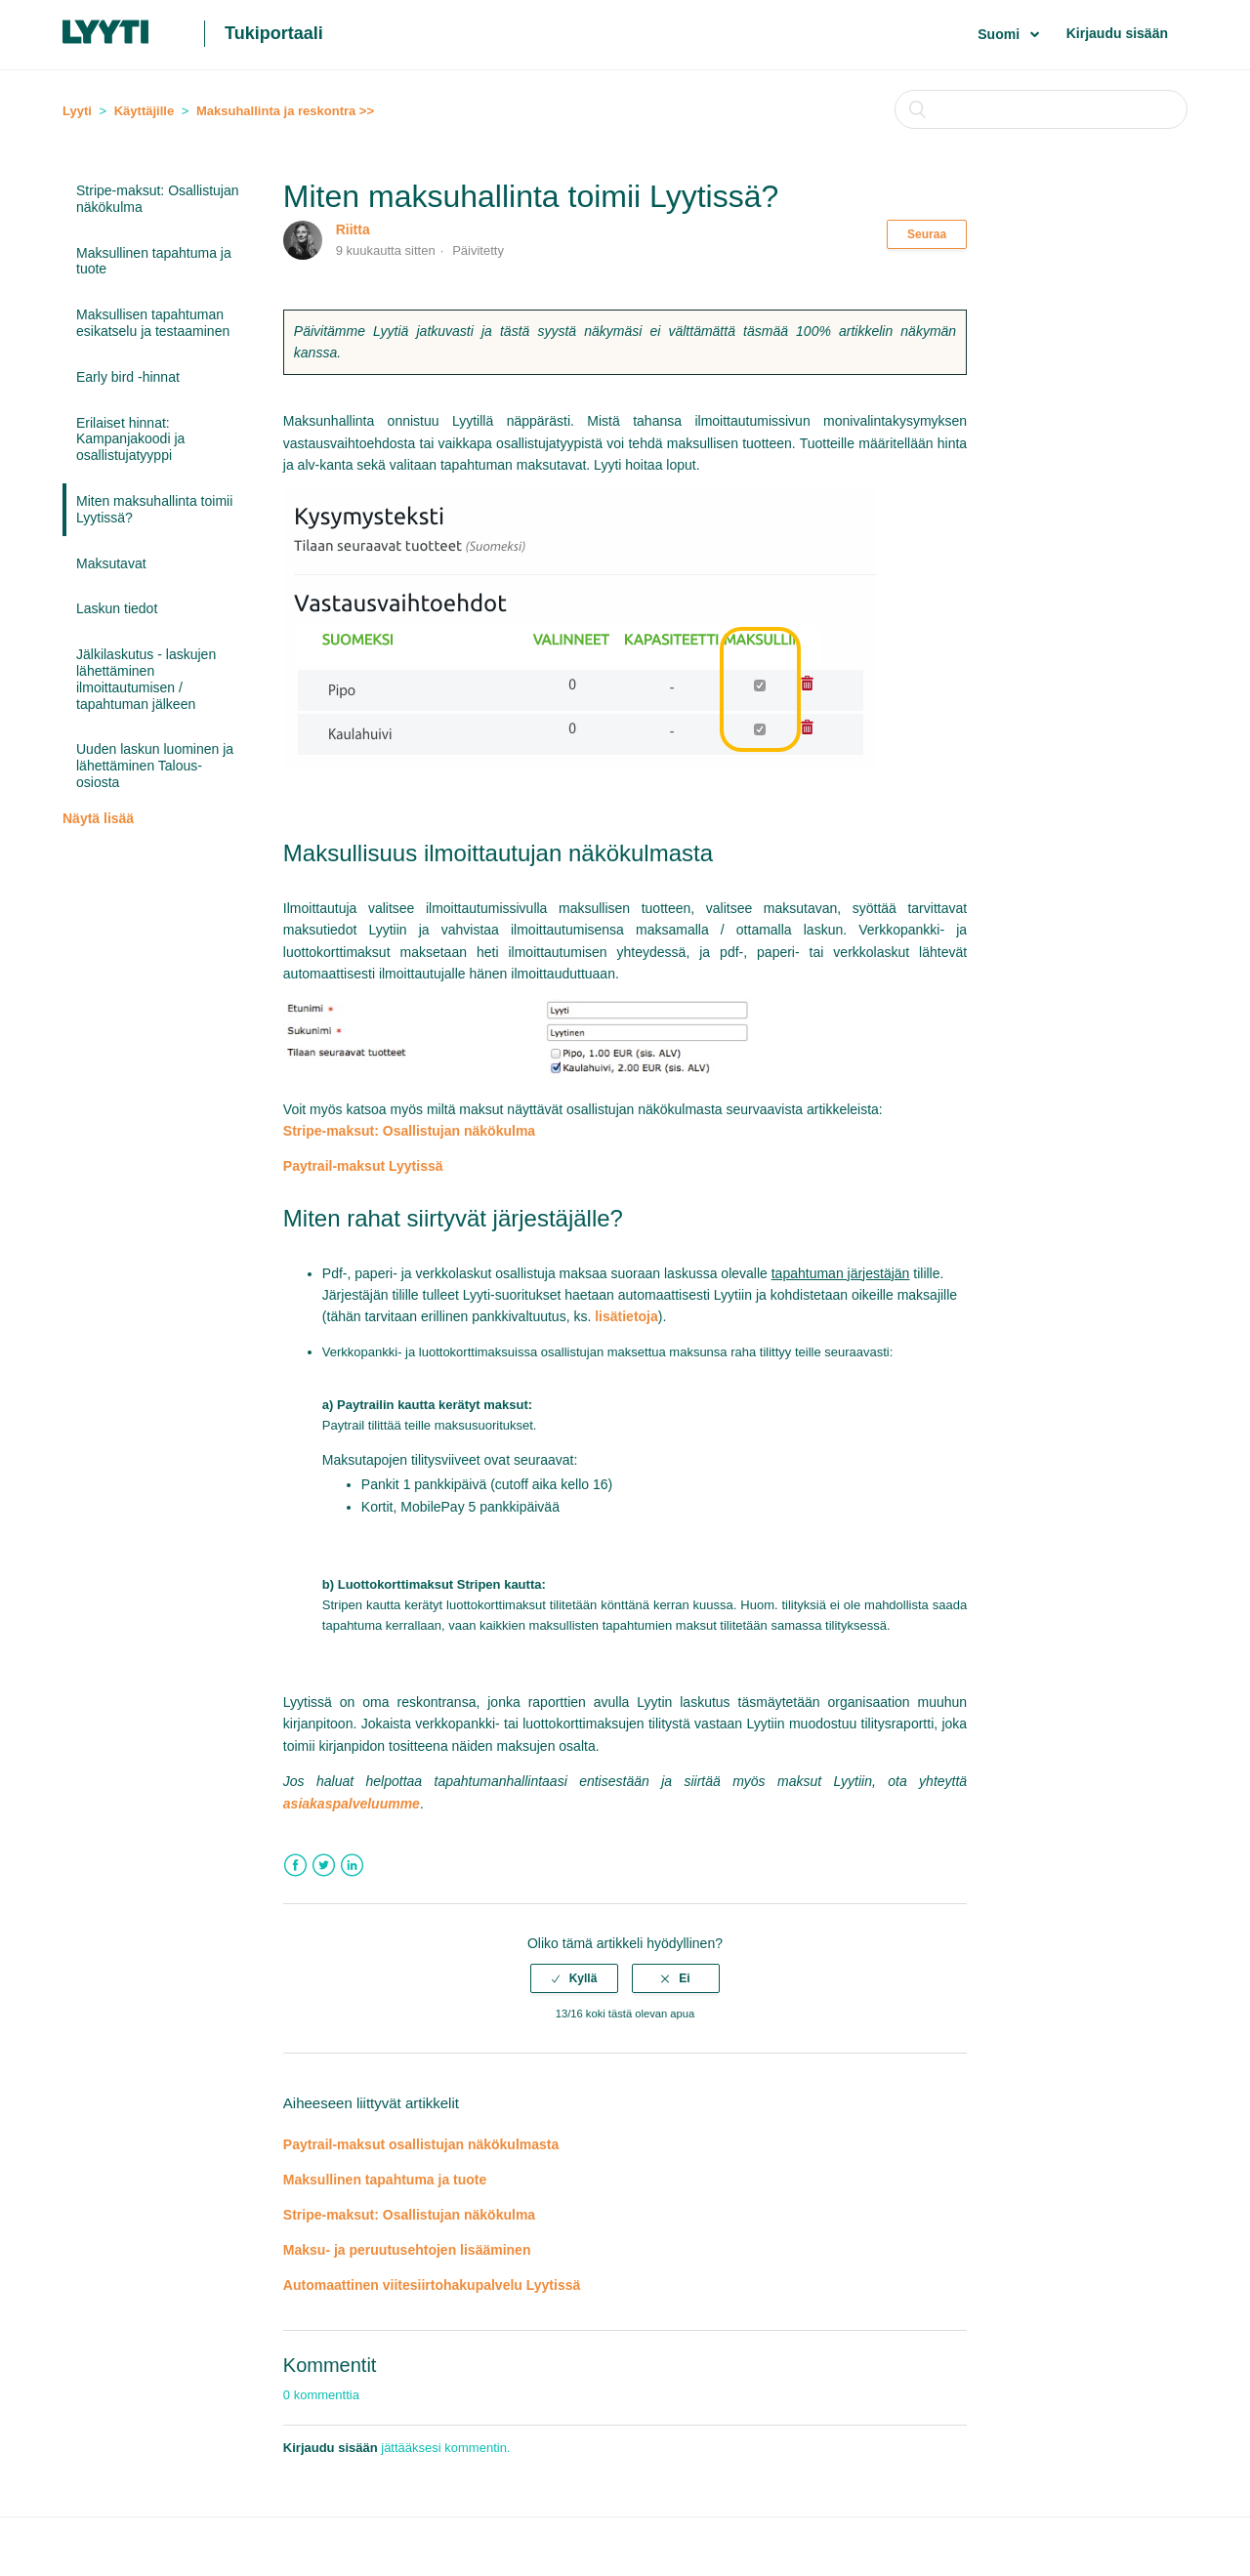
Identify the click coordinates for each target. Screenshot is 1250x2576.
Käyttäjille (144, 111)
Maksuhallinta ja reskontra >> (285, 111)
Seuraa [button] (926, 234)
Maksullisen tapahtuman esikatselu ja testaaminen (152, 323)
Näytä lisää (98, 818)
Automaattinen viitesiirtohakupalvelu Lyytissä (431, 2285)
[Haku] (1041, 109)
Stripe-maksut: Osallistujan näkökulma (157, 199)
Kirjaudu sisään (1117, 33)
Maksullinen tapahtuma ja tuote (153, 261)
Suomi (1000, 34)
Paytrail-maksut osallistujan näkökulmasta (421, 2144)
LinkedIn (352, 1865)
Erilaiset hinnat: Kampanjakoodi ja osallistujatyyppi (130, 439)
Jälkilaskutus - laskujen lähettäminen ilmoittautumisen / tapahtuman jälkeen (146, 678)
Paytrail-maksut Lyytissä (363, 1166)
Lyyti (77, 111)
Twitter (324, 1865)
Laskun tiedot (116, 608)
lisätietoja (626, 1316)
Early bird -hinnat (128, 377)
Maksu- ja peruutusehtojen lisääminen (407, 2250)
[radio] (574, 1978)
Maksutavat (111, 563)
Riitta (353, 229)
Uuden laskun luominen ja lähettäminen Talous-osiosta (154, 765)
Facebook (295, 1865)
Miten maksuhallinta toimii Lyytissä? (154, 509)
